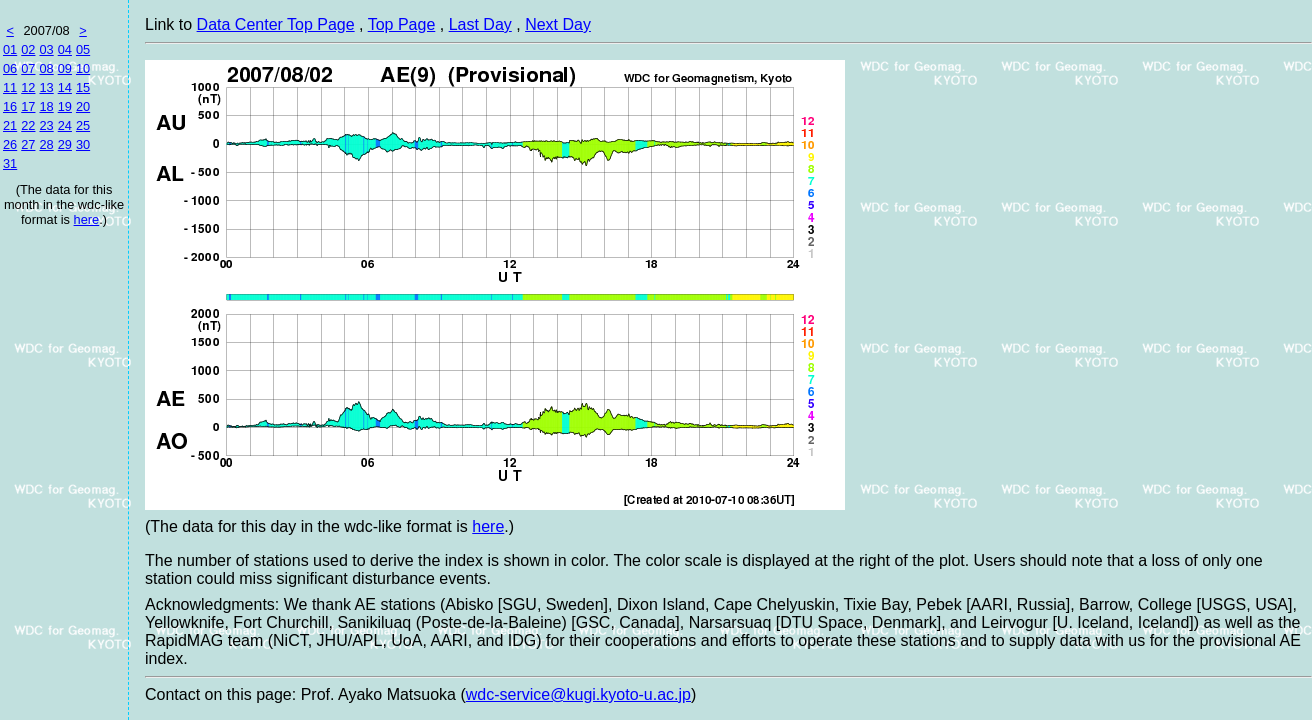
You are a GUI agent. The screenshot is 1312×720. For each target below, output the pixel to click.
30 (83, 144)
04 (65, 49)
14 (65, 87)
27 (28, 144)
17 (28, 106)
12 (28, 87)
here (87, 219)
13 (46, 87)
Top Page (402, 24)
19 (65, 106)
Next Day (558, 24)
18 (46, 106)
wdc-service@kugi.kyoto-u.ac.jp (578, 694)
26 (10, 144)
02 (28, 49)
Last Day (480, 24)
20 (83, 106)
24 (65, 125)
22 (28, 125)
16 (10, 106)
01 (10, 49)
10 (83, 68)
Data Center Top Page (276, 24)
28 (46, 144)
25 (83, 125)
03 (46, 49)
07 (28, 68)
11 (10, 87)
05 (83, 49)
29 (65, 144)
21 (10, 125)
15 (83, 87)
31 (10, 163)
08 (46, 68)
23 (46, 125)
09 (65, 68)
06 (10, 68)
